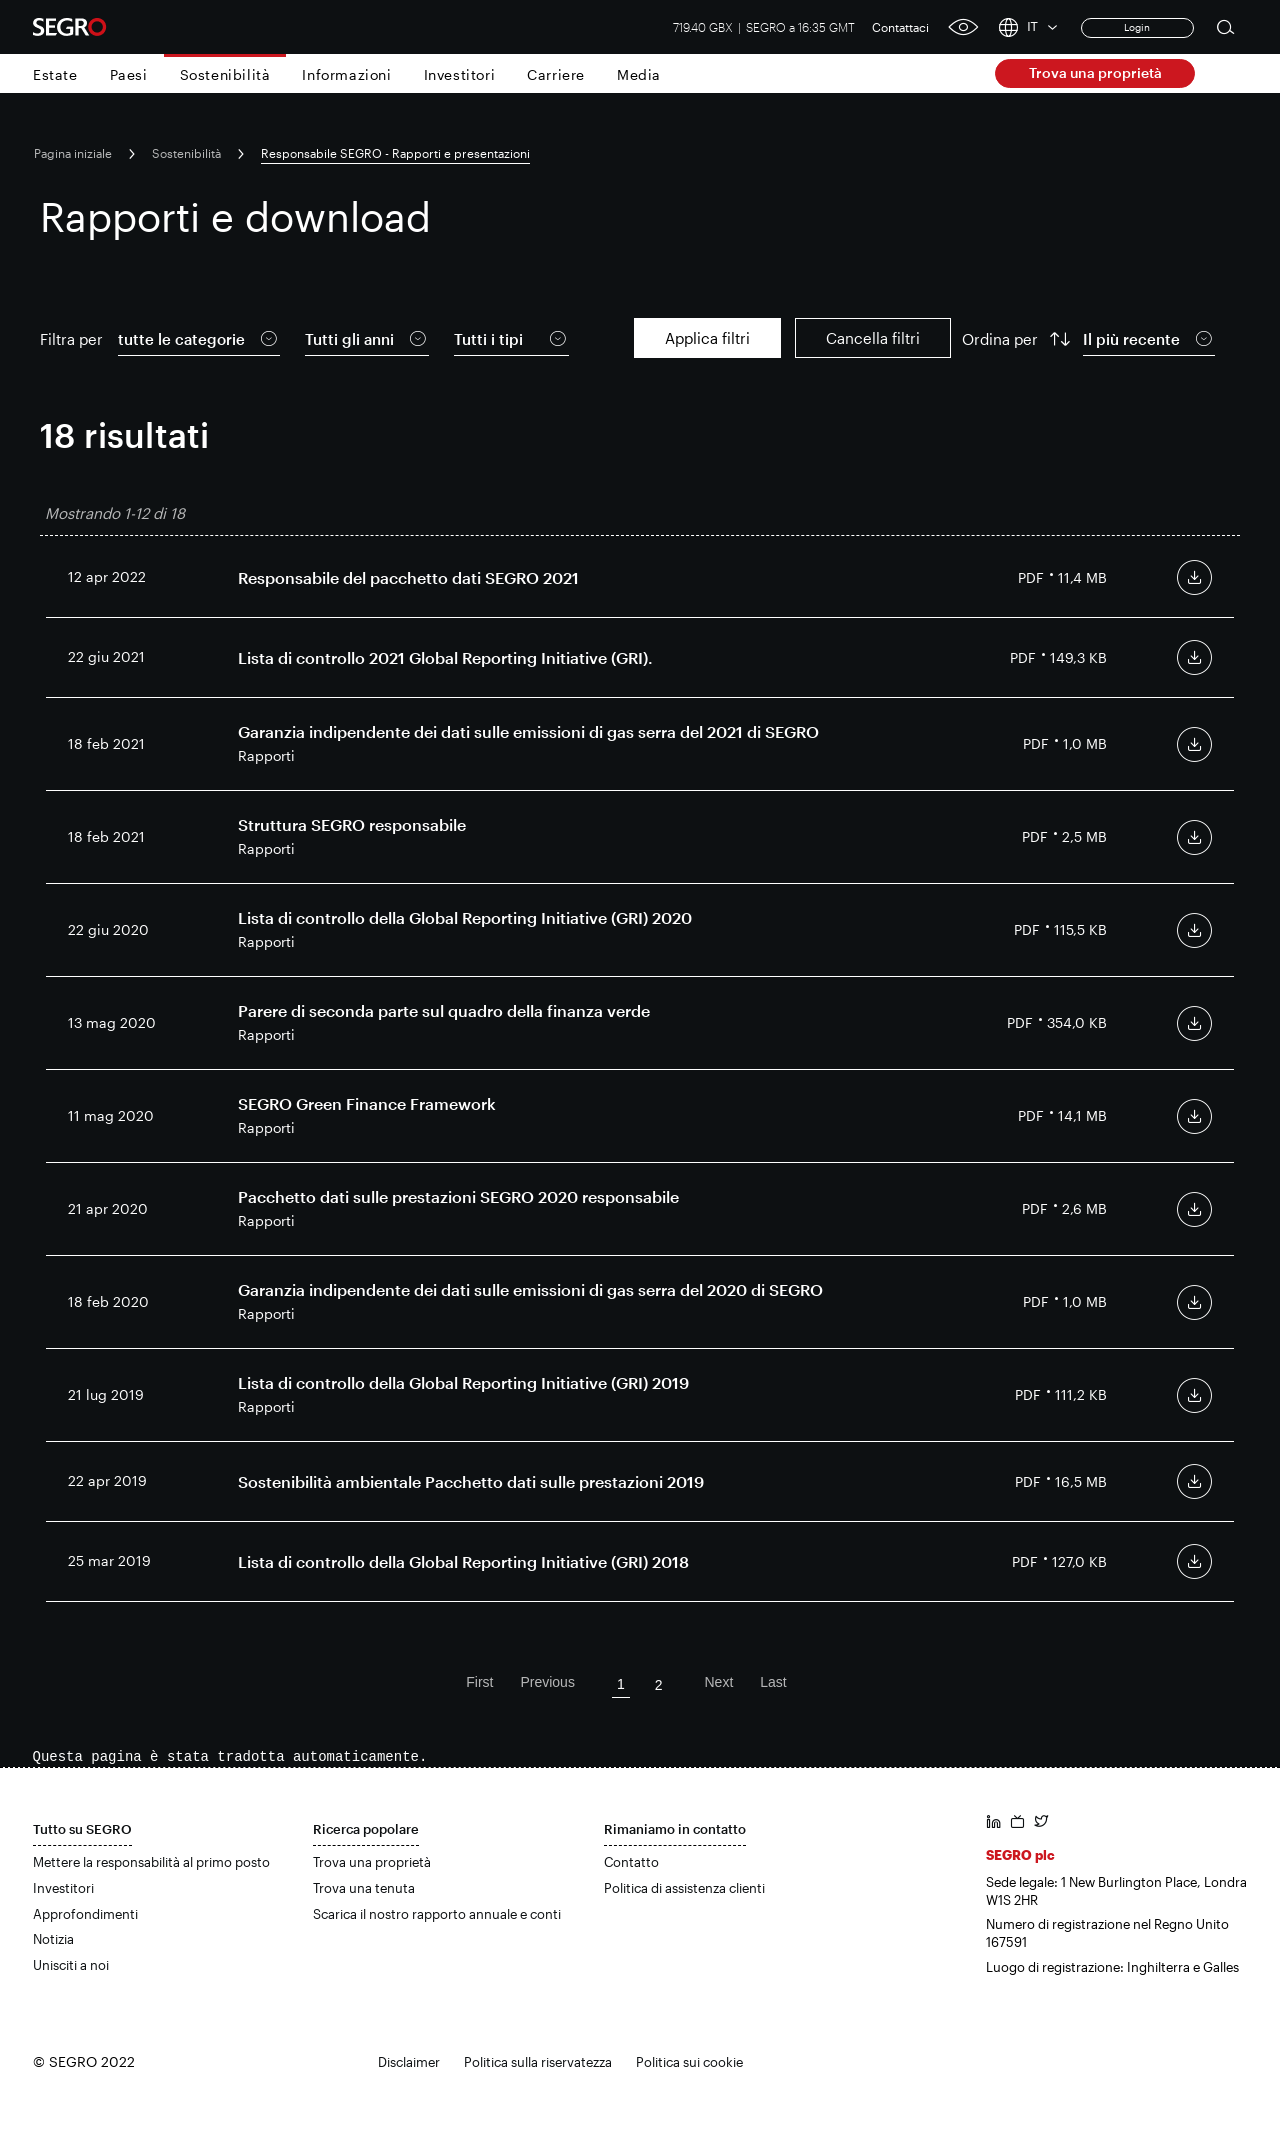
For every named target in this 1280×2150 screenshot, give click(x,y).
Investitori (460, 74)
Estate (55, 74)
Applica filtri (707, 338)
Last (773, 1682)
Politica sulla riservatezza (538, 2062)
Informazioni (346, 74)
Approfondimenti (85, 1914)
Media (639, 74)
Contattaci (900, 27)
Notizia (53, 1939)
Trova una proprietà (1095, 72)
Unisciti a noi (71, 1965)
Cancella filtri (873, 338)
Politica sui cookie (689, 2062)
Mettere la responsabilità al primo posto (151, 1862)
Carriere (556, 74)
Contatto (631, 1862)
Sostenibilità (225, 74)
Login (1137, 27)
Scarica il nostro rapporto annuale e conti (437, 1914)
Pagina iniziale (73, 153)
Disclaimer (409, 2062)
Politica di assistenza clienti (684, 1888)
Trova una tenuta (364, 1888)
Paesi (129, 74)
